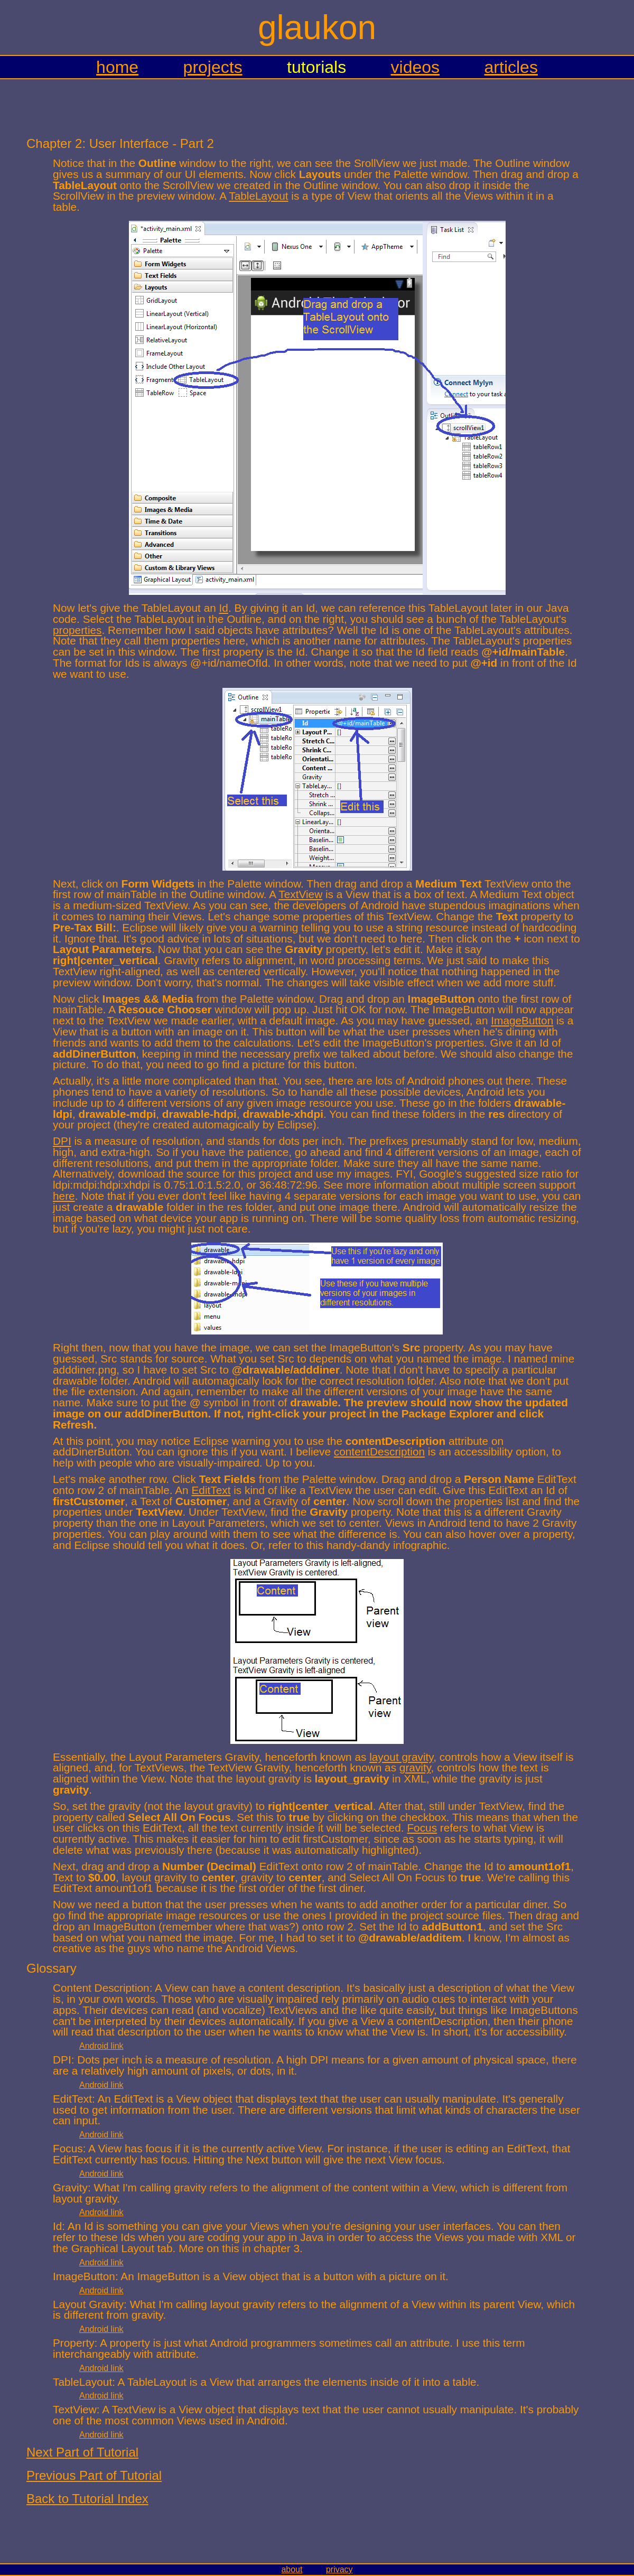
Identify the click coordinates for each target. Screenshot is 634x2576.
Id (223, 608)
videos (415, 67)
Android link (101, 2045)
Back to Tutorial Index (87, 2498)
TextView (300, 894)
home (117, 67)
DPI (62, 1141)
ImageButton (522, 1020)
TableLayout (258, 196)
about (291, 2569)
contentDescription (379, 1451)
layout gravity (401, 1757)
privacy (339, 2569)
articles (511, 67)
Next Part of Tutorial (82, 2452)
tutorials (316, 67)
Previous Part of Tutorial (94, 2475)
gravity (415, 1767)
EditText (210, 1490)
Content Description (101, 1988)
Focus (422, 1828)
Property (74, 2343)
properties (77, 630)
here (64, 1196)
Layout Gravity (88, 2304)
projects (213, 67)
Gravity (70, 2187)
